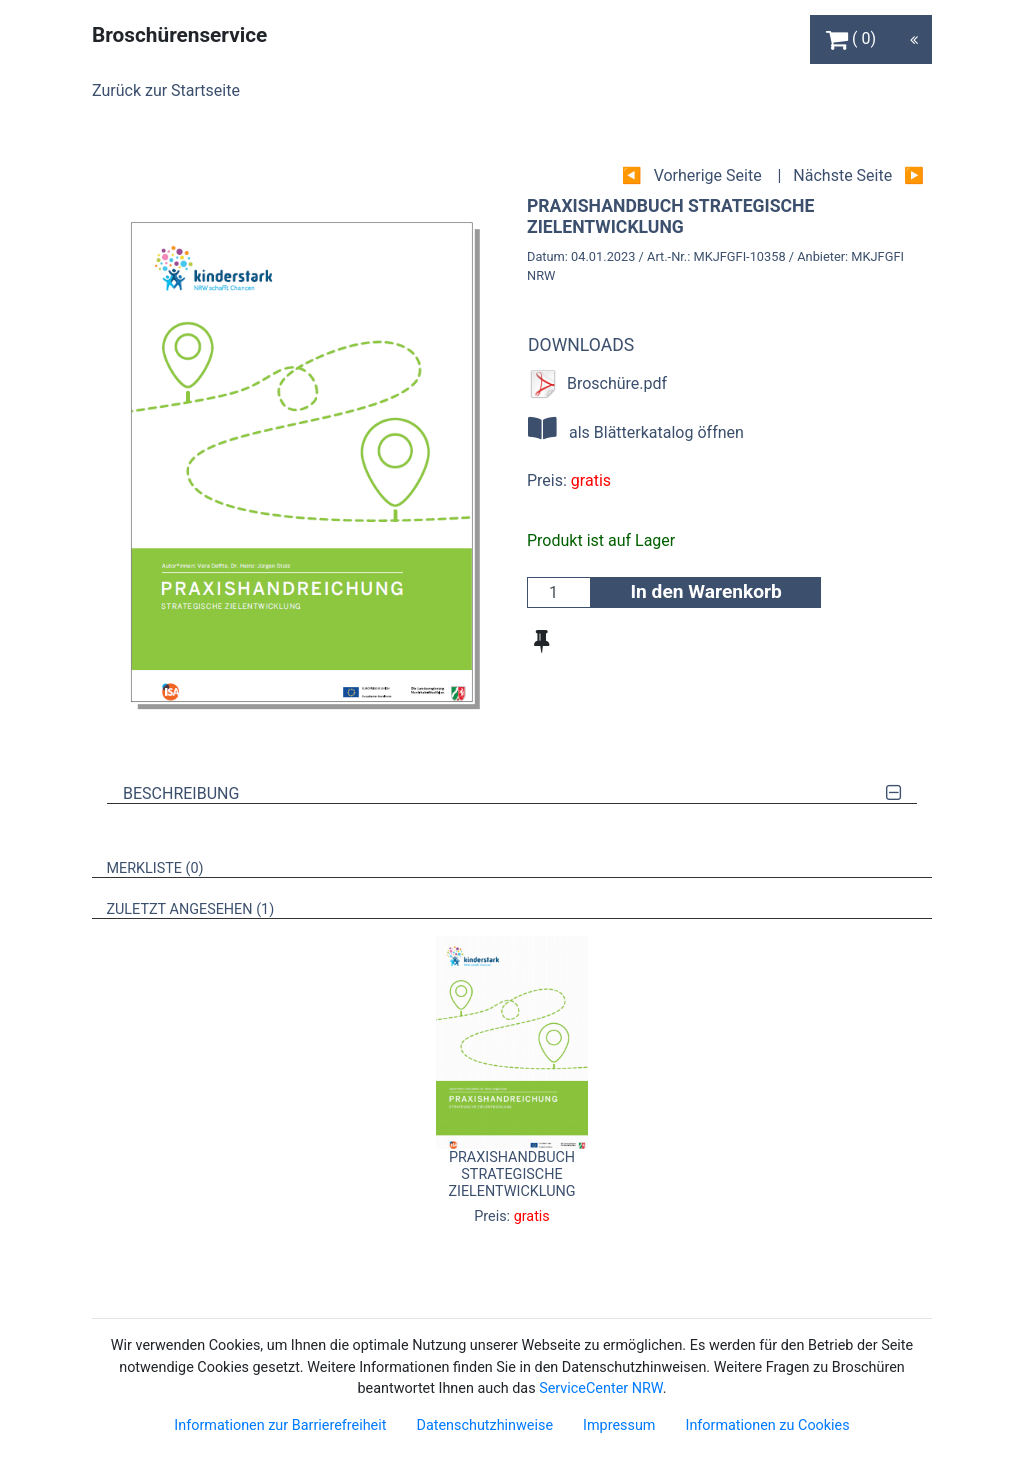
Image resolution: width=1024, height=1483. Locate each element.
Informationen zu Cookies (767, 1425)
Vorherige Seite (708, 175)
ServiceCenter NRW (601, 1388)
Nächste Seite (842, 175)
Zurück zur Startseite (166, 90)
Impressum (619, 1425)
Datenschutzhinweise (484, 1425)
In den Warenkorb (705, 591)
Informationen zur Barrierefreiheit (280, 1425)
